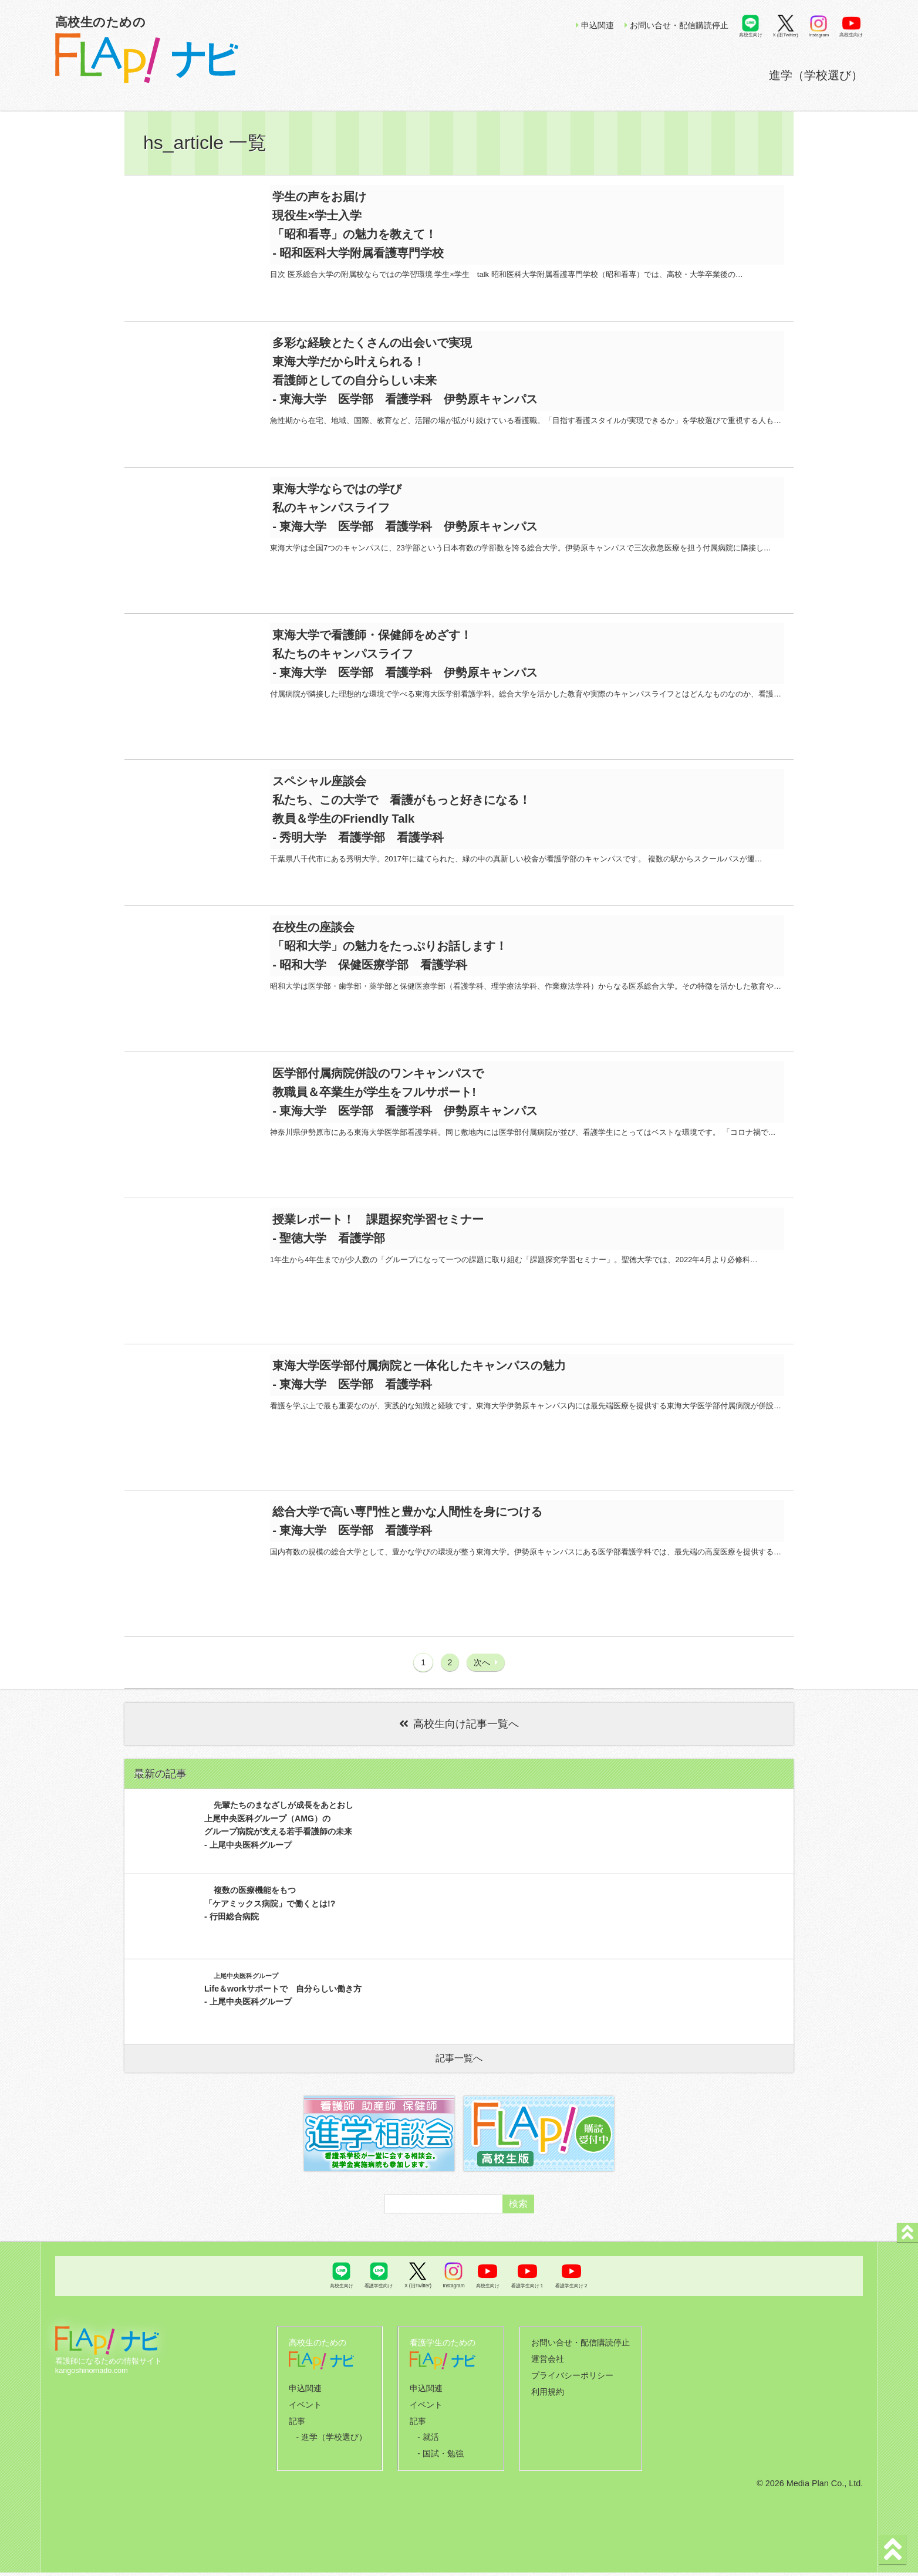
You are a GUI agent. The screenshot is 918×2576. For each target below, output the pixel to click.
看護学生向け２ (571, 2300)
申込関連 (595, 25)
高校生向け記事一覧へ (459, 1738)
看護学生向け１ (527, 2300)
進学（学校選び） (816, 75)
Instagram (819, 35)
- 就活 (431, 2443)
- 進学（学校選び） (332, 2443)
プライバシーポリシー (573, 2386)
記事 (300, 2428)
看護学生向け (379, 2300)
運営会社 (550, 2371)
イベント (307, 2413)
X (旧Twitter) (785, 35)
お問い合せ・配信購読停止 (676, 25)
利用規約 (550, 2400)
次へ (486, 1676)
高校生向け (750, 35)
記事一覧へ (459, 2072)
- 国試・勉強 (442, 2458)
